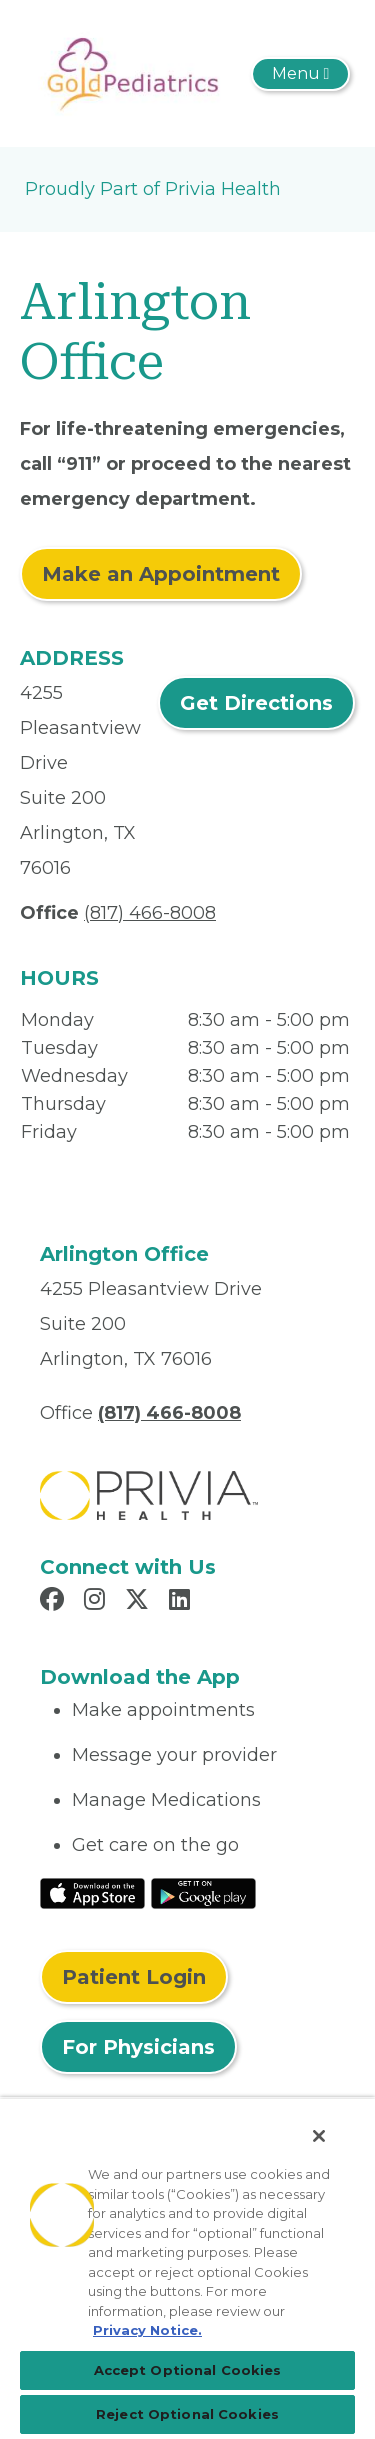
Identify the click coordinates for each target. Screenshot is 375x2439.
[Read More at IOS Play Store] (92, 1892)
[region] (187, 2268)
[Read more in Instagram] (97, 1602)
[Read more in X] (140, 1602)
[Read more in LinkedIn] (182, 1602)
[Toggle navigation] (300, 74)
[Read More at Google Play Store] (203, 1892)
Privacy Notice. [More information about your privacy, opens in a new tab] (147, 2330)
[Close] (319, 2136)
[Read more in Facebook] (55, 1602)
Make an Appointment (161, 574)
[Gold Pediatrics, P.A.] (133, 72)
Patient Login (134, 1977)
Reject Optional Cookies (187, 2414)
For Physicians (138, 2047)
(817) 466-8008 (150, 913)
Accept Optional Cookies (188, 2370)
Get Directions (256, 703)
